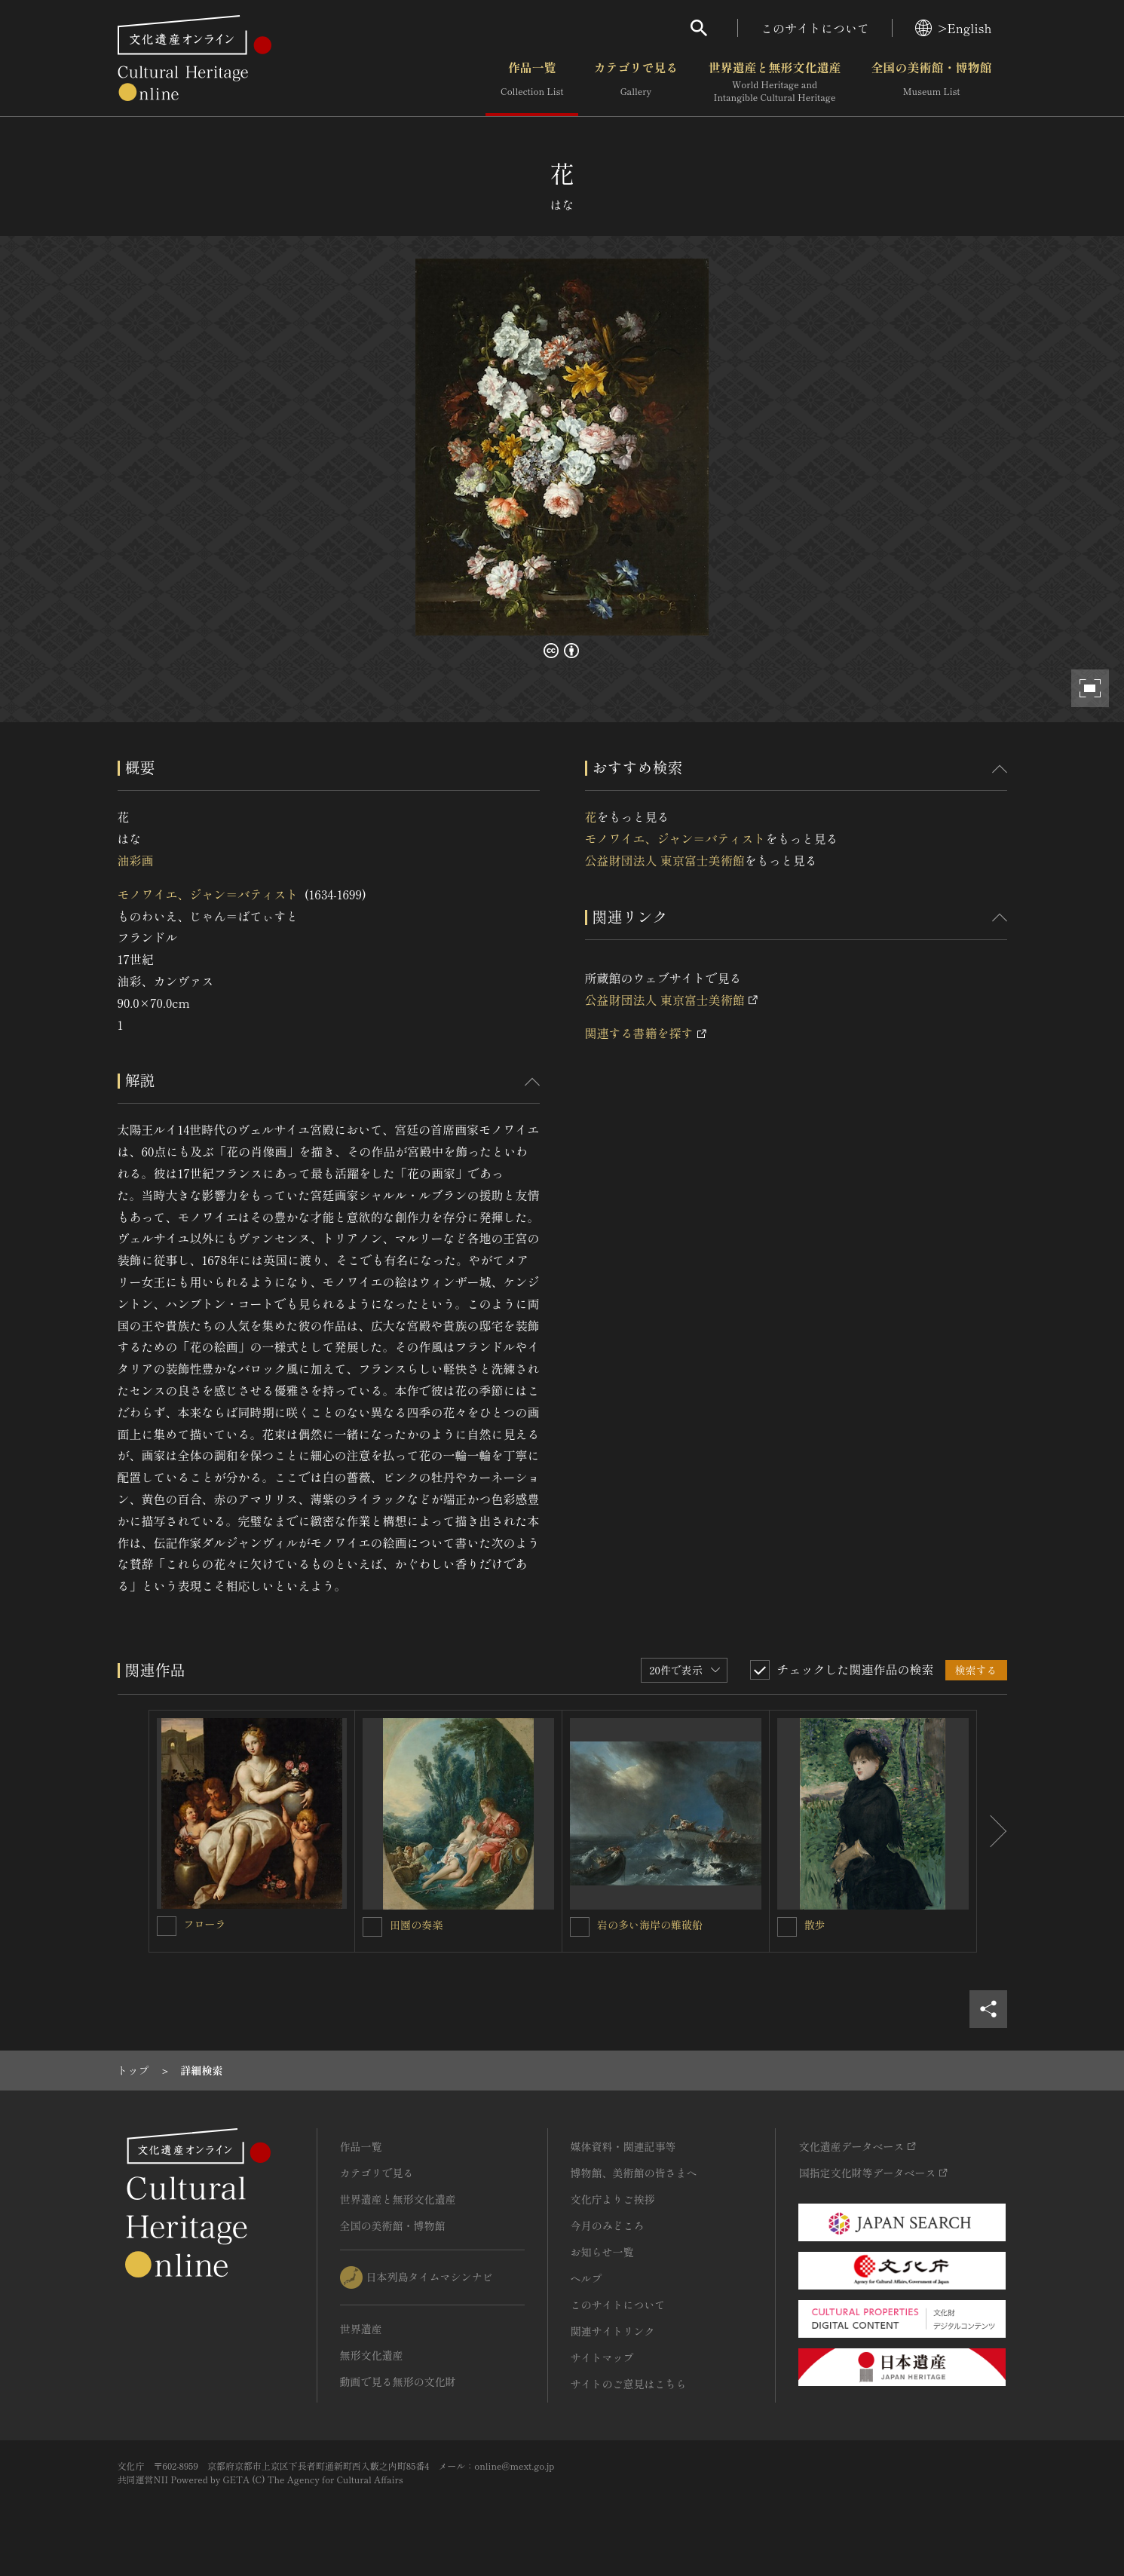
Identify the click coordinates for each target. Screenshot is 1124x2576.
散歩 (814, 1924)
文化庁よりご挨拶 (613, 2199)
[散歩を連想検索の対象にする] (787, 1927)
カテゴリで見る (635, 82)
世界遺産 (361, 2328)
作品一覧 (532, 82)
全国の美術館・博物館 (931, 82)
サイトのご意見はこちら (629, 2383)
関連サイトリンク (613, 2331)
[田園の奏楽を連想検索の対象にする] (372, 1927)
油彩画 (136, 860)
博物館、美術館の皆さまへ (634, 2172)
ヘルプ (586, 2278)
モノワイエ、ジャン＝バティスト (208, 894)
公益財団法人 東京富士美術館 (665, 860)
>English (953, 28)
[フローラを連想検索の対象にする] (166, 1926)
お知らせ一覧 (602, 2251)
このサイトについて (815, 28)
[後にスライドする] (992, 1831)
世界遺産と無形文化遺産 (774, 82)
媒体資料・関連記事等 (623, 2146)
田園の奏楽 (416, 1924)
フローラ (205, 1923)
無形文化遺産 (371, 2355)
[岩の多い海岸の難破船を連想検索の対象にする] (580, 1927)
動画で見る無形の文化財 (398, 2381)
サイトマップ (602, 2357)
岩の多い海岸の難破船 (650, 1924)
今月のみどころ (608, 2225)
